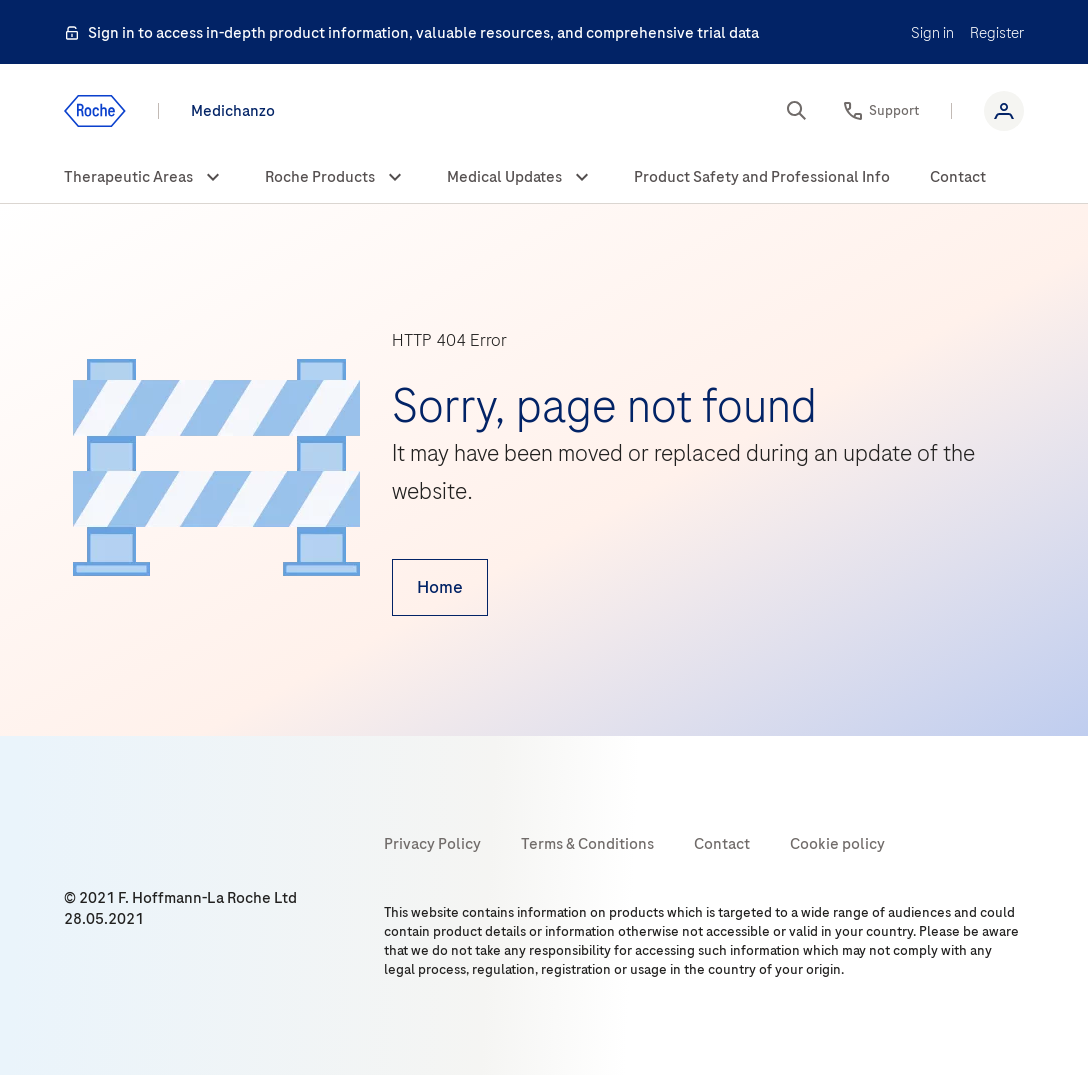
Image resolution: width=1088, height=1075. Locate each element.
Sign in (932, 33)
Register (997, 33)
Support (894, 110)
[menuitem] (144, 178)
